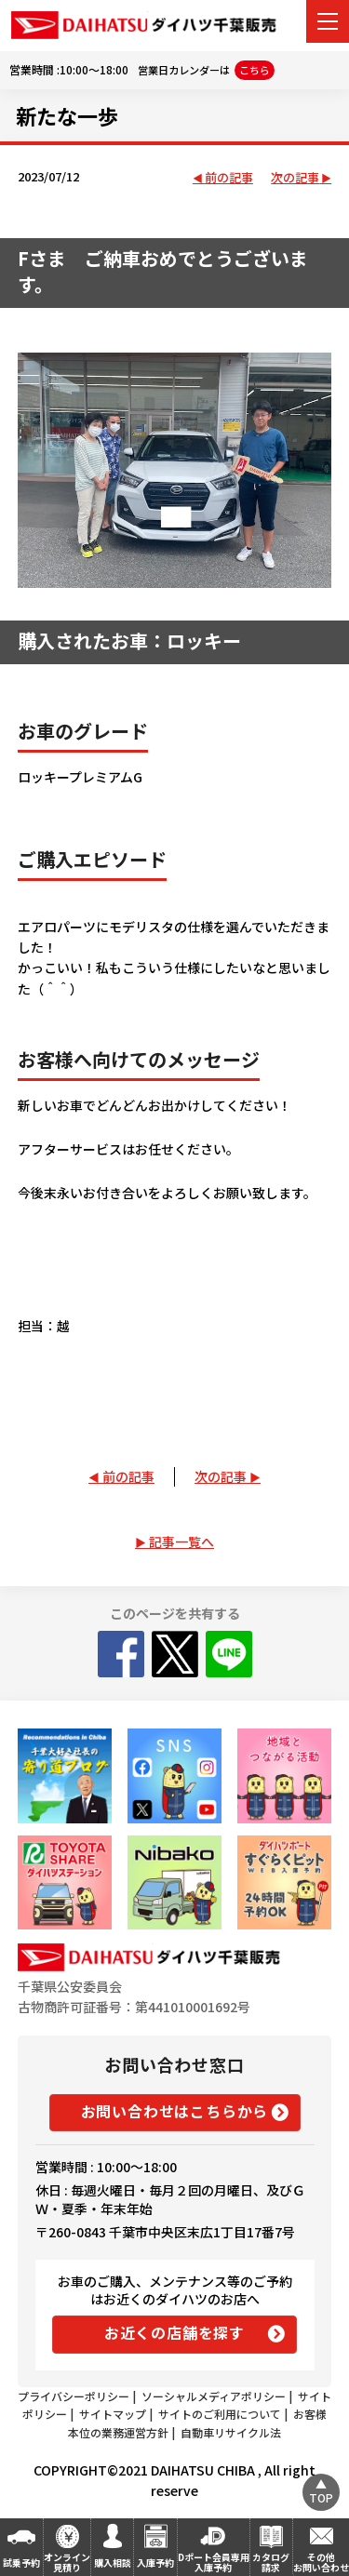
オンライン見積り (67, 2562)
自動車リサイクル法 (231, 2432)
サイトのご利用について (219, 2414)
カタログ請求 (270, 2562)
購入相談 (112, 2562)
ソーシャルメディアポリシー (213, 2396)
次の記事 (295, 178)
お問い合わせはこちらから (175, 2111)
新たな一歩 (67, 115)
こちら (254, 69)
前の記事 (229, 178)
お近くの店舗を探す (174, 2332)
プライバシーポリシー (73, 2396)
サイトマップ (112, 2414)
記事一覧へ (181, 1541)
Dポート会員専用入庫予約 (213, 2562)
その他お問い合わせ (321, 2562)
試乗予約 (21, 2562)
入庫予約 (155, 2562)
